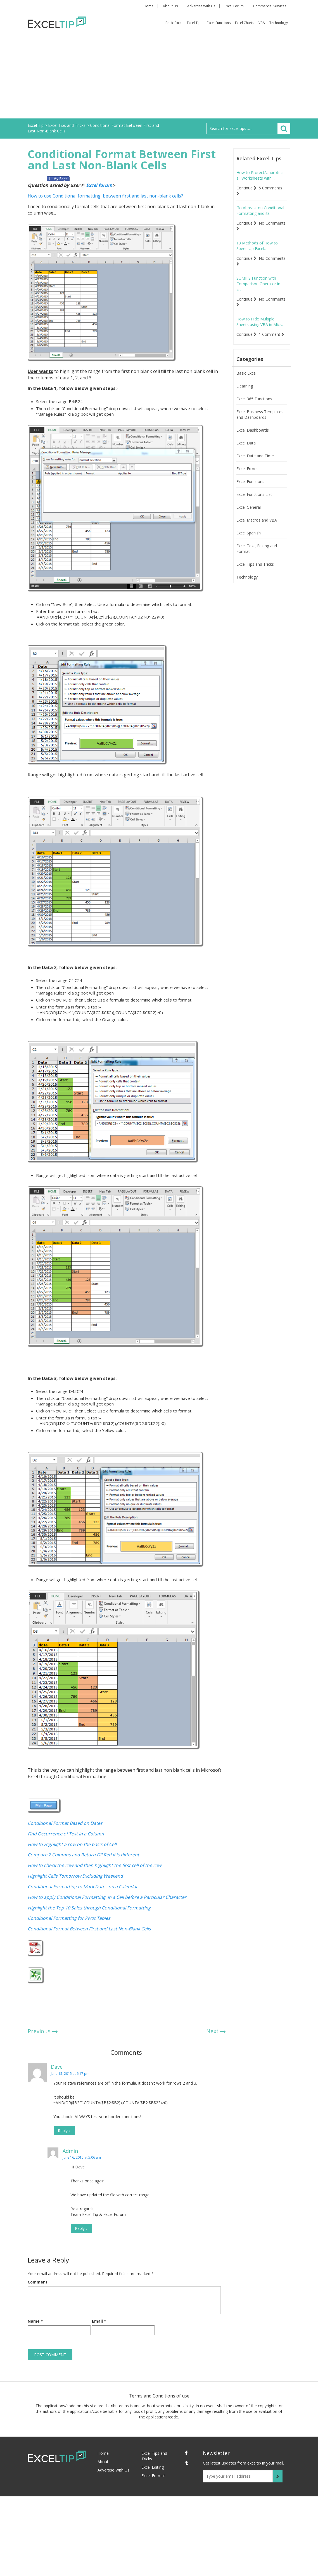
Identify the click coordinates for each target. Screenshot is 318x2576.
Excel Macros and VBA (256, 520)
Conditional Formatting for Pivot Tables (69, 1918)
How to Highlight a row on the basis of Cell (72, 1844)
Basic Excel (173, 22)
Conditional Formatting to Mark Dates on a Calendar (83, 1886)
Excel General (248, 507)
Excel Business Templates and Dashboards (259, 414)
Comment (38, 2282)
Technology (278, 22)
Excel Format (153, 2475)
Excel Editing (152, 2467)
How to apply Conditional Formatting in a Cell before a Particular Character (107, 1897)
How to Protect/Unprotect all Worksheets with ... (260, 175)
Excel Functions (219, 22)
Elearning (244, 386)
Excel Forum (234, 6)
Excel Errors (247, 468)
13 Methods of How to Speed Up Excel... (257, 245)
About (103, 2461)
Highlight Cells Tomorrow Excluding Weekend (75, 1876)
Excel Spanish (248, 533)
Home (148, 6)
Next (212, 2031)
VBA (261, 22)
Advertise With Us (201, 6)
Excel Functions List (254, 494)
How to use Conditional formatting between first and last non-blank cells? (105, 196)
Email (99, 2321)
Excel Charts (244, 22)
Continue (246, 188)
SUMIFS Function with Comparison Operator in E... (258, 283)
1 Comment (271, 334)
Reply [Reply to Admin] (81, 2228)
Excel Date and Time (255, 455)
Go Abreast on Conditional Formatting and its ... (260, 210)
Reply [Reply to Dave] (64, 2130)
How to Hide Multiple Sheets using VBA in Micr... (260, 321)
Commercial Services (269, 6)
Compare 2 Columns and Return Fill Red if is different (83, 1855)
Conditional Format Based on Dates (65, 1823)
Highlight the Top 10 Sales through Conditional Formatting (89, 1908)
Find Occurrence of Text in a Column (66, 1834)
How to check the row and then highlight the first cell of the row (94, 1865)
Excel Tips (194, 22)
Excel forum (99, 185)
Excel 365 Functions (254, 398)
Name (35, 2321)
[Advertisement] (159, 76)
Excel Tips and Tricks (255, 564)
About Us (170, 6)
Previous (39, 2031)
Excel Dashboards (252, 430)
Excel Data (246, 443)
